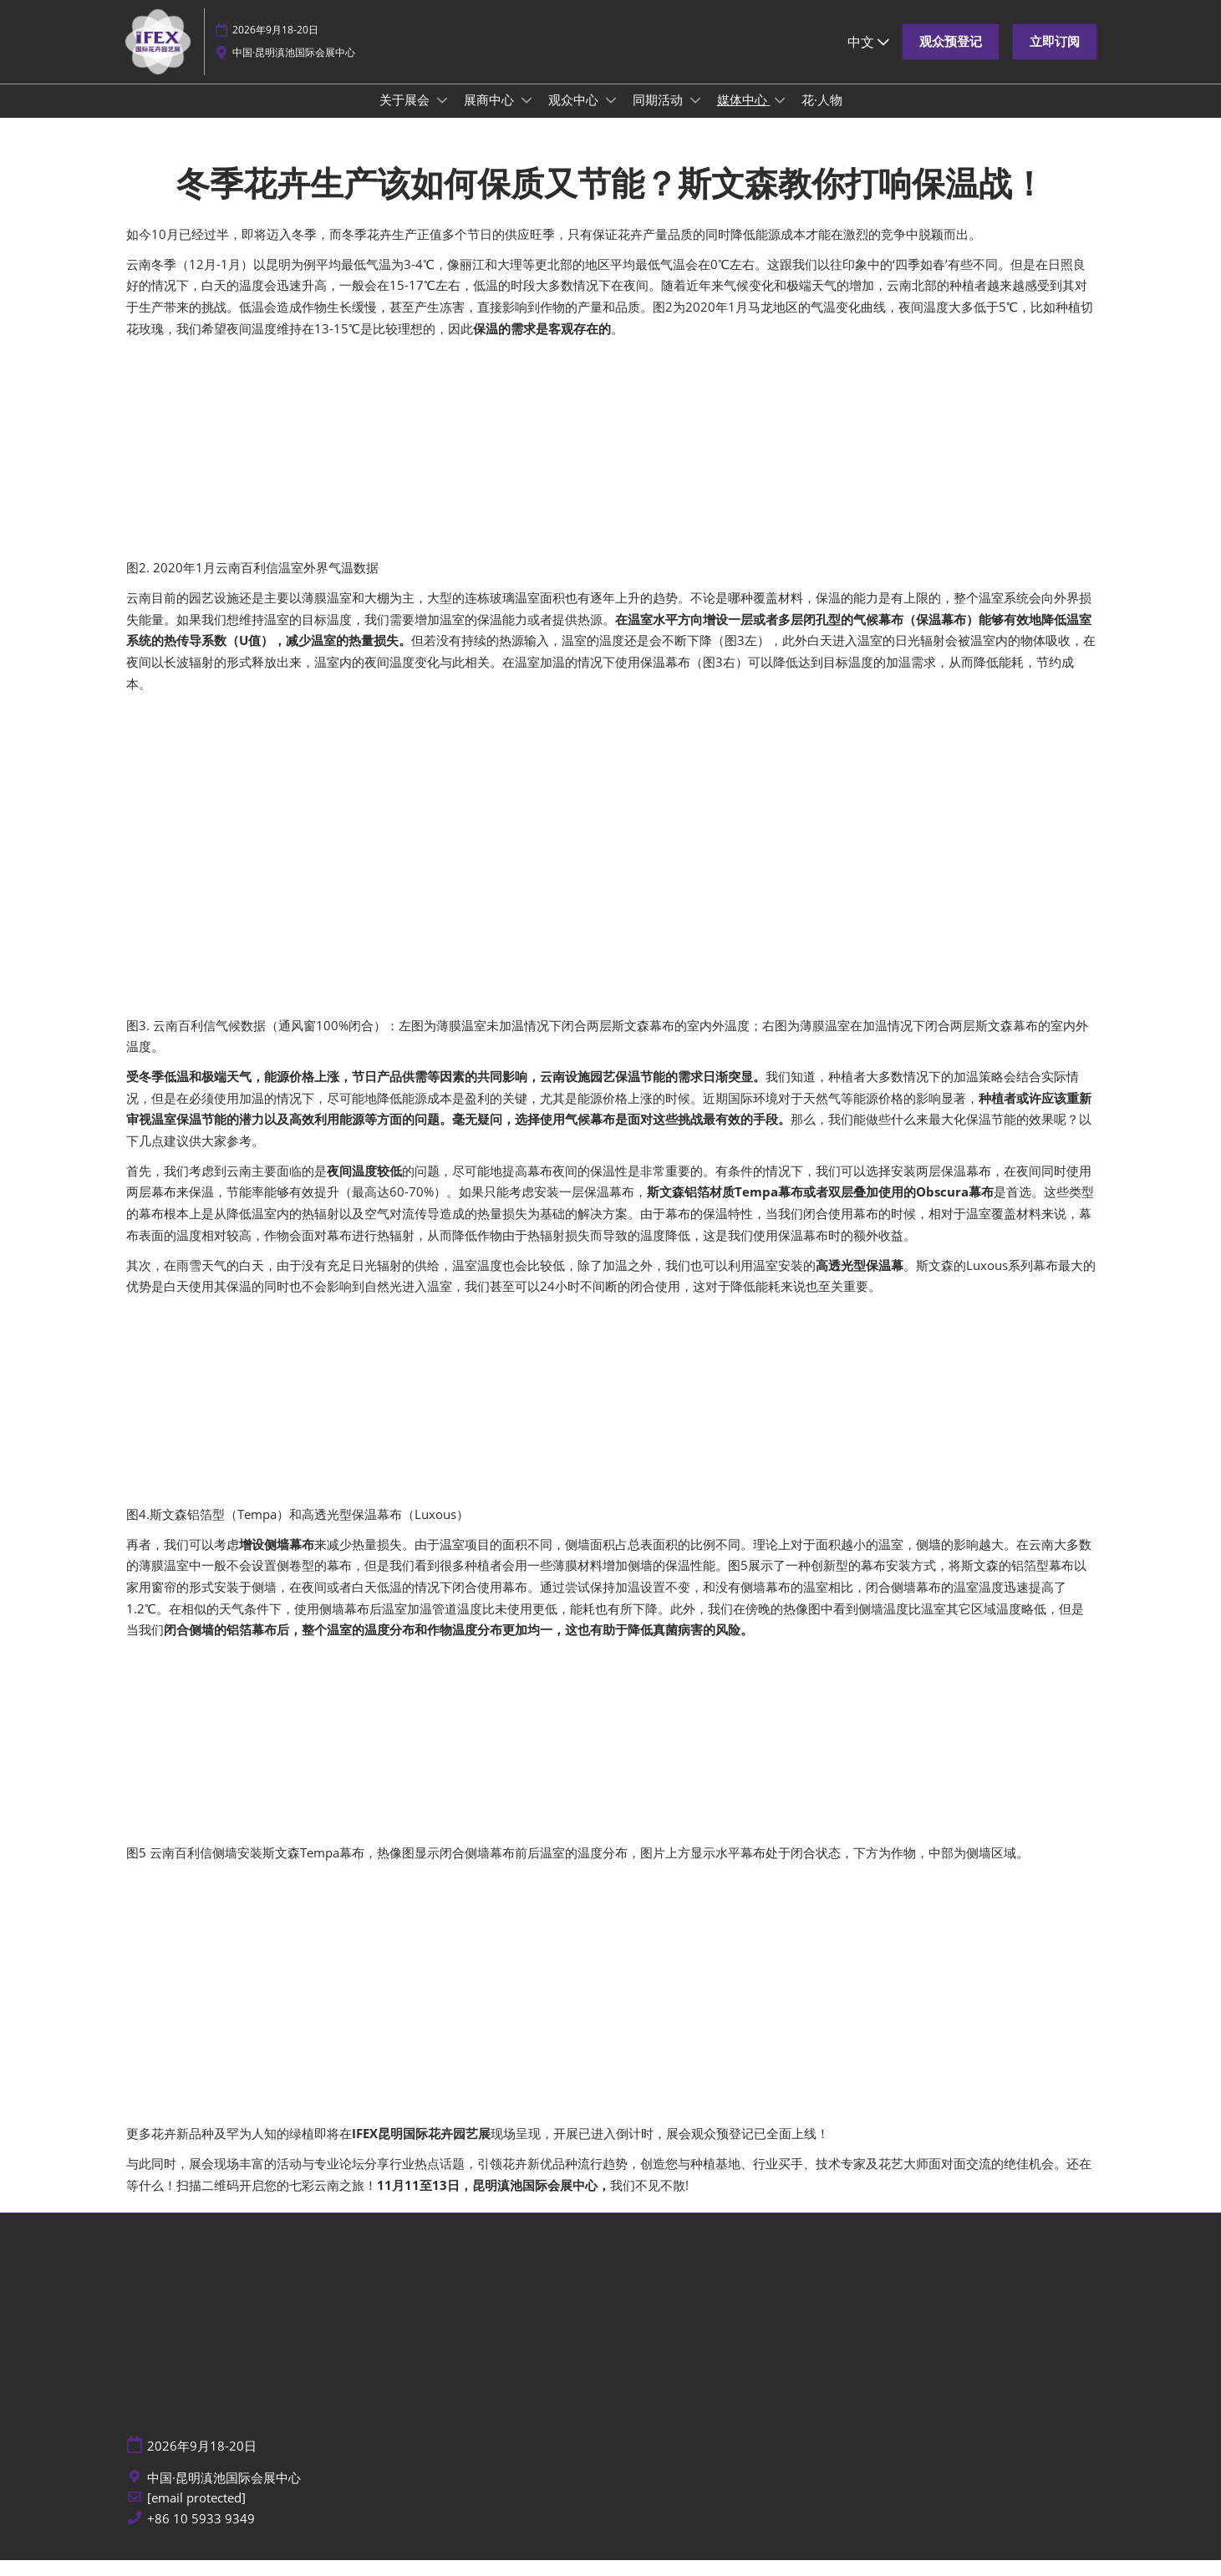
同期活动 (659, 115)
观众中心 (575, 115)
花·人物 (821, 115)
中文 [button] (868, 57)
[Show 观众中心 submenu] (611, 116)
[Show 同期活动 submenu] (695, 116)
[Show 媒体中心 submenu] (780, 116)
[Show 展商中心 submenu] (526, 116)
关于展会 (406, 115)
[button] (951, 57)
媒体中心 (744, 115)
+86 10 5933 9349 (201, 2535)
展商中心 (490, 115)
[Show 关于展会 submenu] (442, 116)
